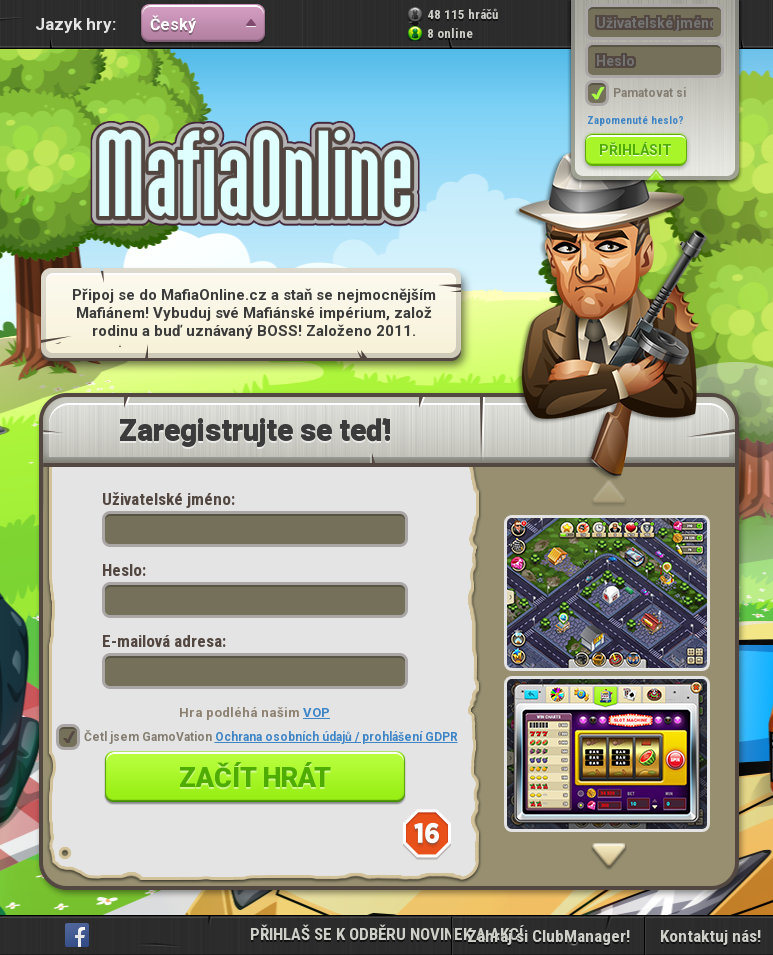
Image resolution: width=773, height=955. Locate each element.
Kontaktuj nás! (710, 936)
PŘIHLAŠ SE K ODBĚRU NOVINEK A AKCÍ (386, 934)
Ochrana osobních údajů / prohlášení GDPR (336, 737)
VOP (316, 712)
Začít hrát (255, 778)
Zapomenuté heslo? (635, 120)
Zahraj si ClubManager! (548, 936)
